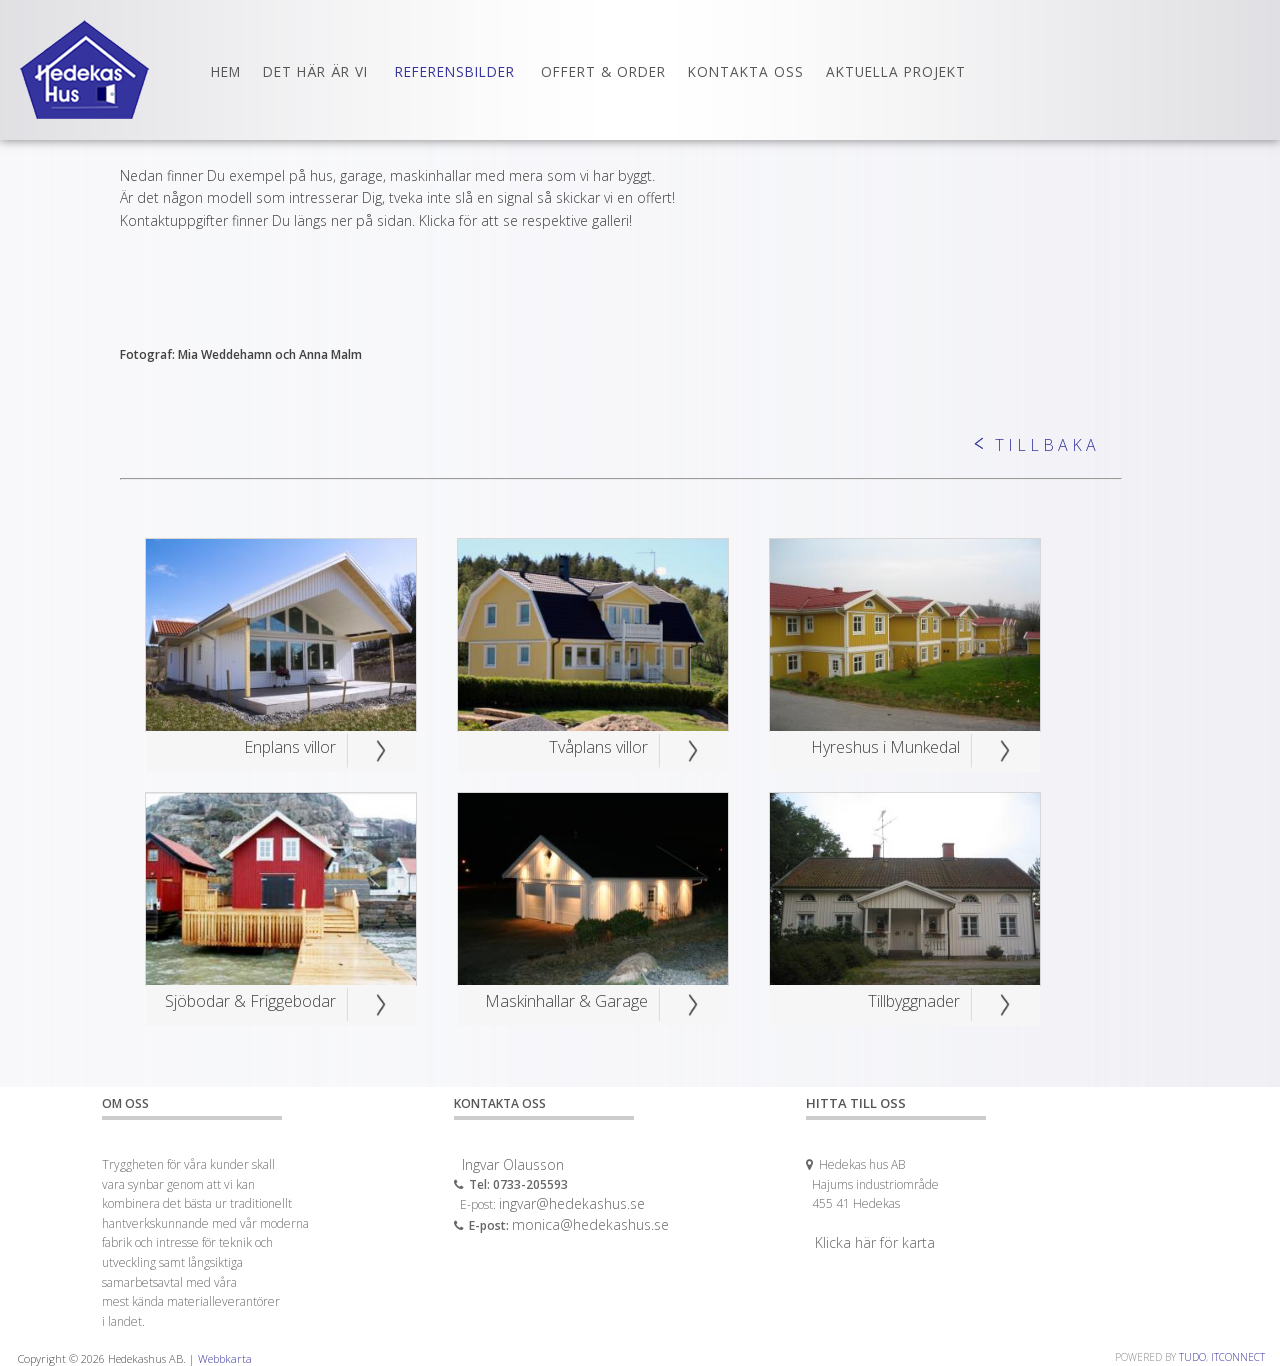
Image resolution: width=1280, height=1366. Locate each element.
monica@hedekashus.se (590, 1224)
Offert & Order (603, 71)
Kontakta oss (746, 71)
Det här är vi (315, 71)
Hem (226, 71)
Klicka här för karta (875, 1242)
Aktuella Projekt (896, 71)
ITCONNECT (1238, 1357)
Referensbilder (455, 71)
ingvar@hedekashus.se (572, 1203)
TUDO (1192, 1357)
